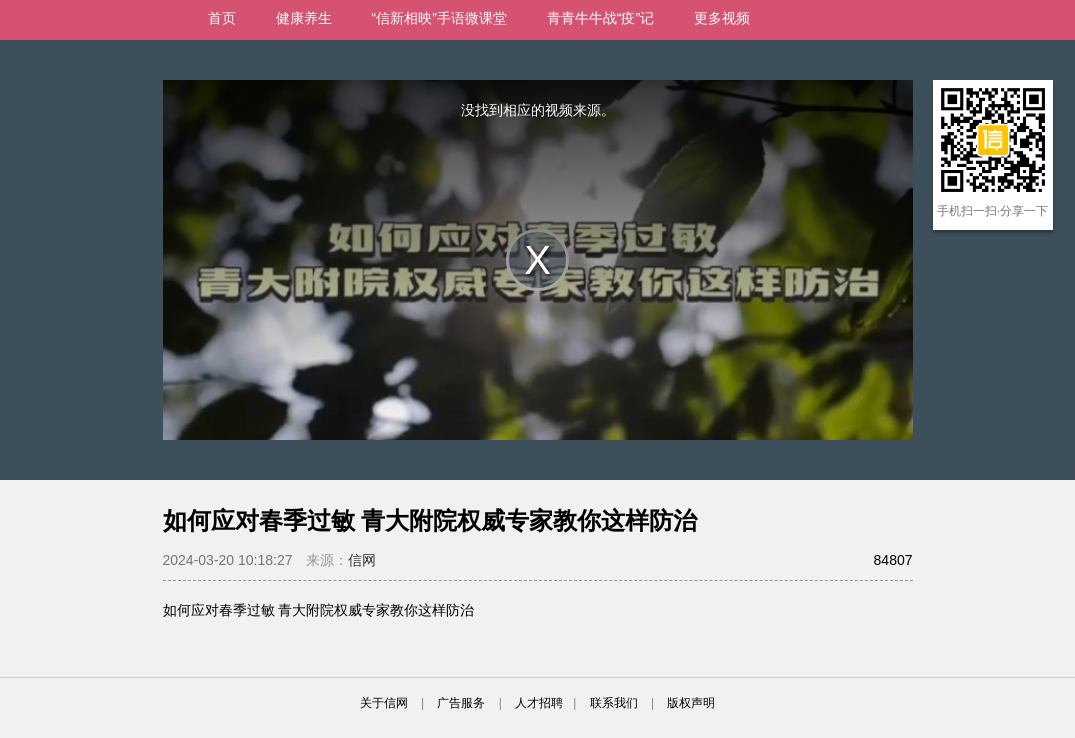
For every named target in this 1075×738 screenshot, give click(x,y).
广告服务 (461, 703)
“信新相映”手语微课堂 (439, 18)
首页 (222, 18)
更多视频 (722, 18)
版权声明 (691, 703)
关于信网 (384, 703)
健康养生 (304, 18)
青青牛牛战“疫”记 (600, 18)
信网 (362, 560)
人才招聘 (539, 703)
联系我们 (614, 703)
